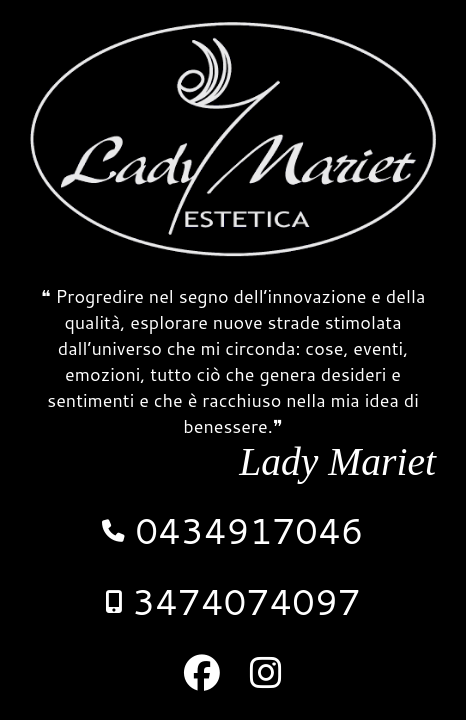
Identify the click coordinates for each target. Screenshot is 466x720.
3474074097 (232, 601)
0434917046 (232, 530)
